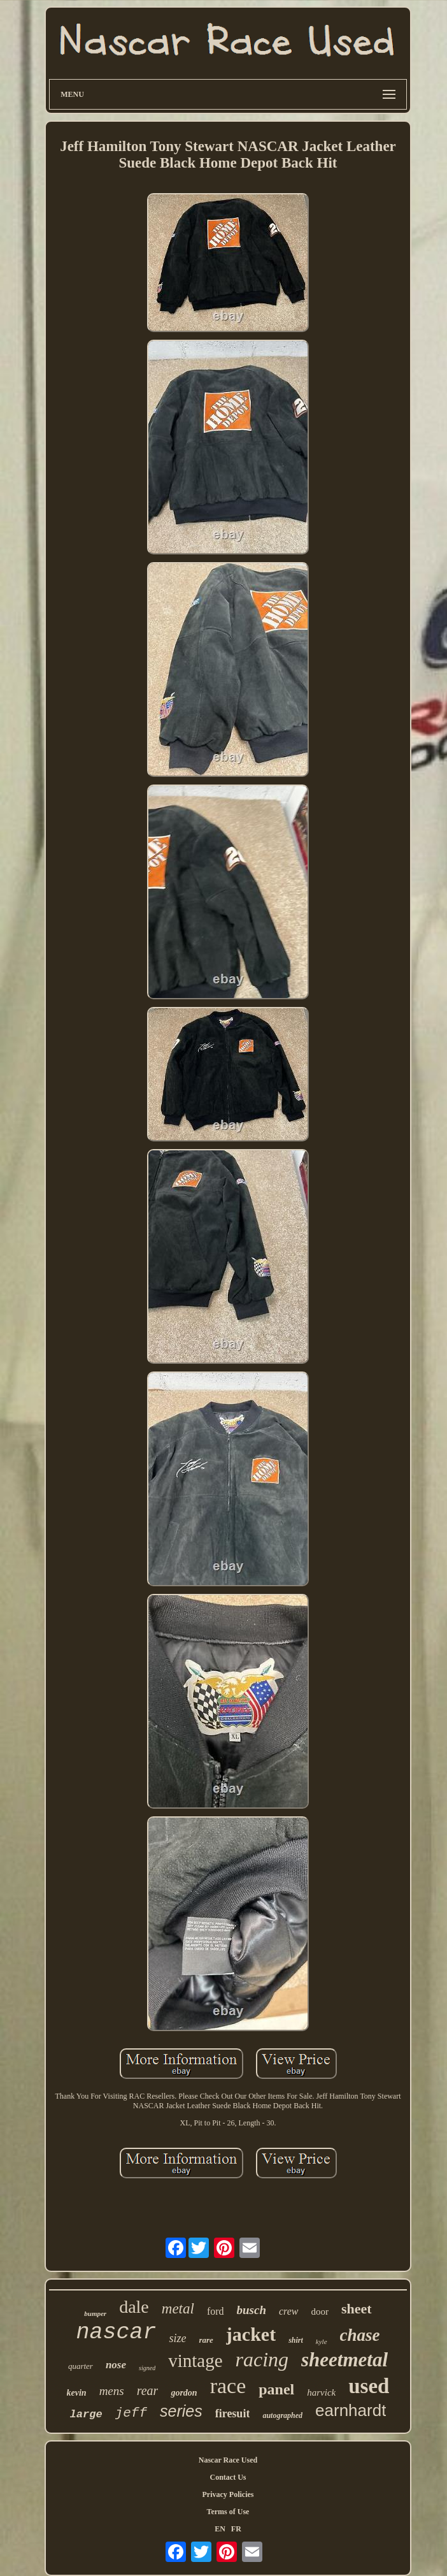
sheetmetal (344, 2359)
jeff (131, 2413)
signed (147, 2367)
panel (276, 2389)
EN (220, 2528)
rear (148, 2391)
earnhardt (350, 2410)
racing (262, 2359)
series (181, 2411)
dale (134, 2307)
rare (206, 2340)
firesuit (232, 2413)
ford (215, 2311)
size (177, 2338)
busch (251, 2310)
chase (360, 2335)
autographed (282, 2415)
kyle (321, 2341)
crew (289, 2311)
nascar (116, 2332)
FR (236, 2528)
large (86, 2414)
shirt (295, 2340)
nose (116, 2365)
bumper (95, 2313)
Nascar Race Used (228, 2460)
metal (178, 2309)
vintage (195, 2360)
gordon (184, 2393)
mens (111, 2391)
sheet (356, 2309)
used (368, 2386)
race (228, 2386)
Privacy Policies (228, 2494)
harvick (321, 2392)
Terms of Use (228, 2511)
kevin (77, 2393)
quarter (80, 2366)
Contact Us (228, 2477)
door (320, 2311)
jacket (251, 2334)
